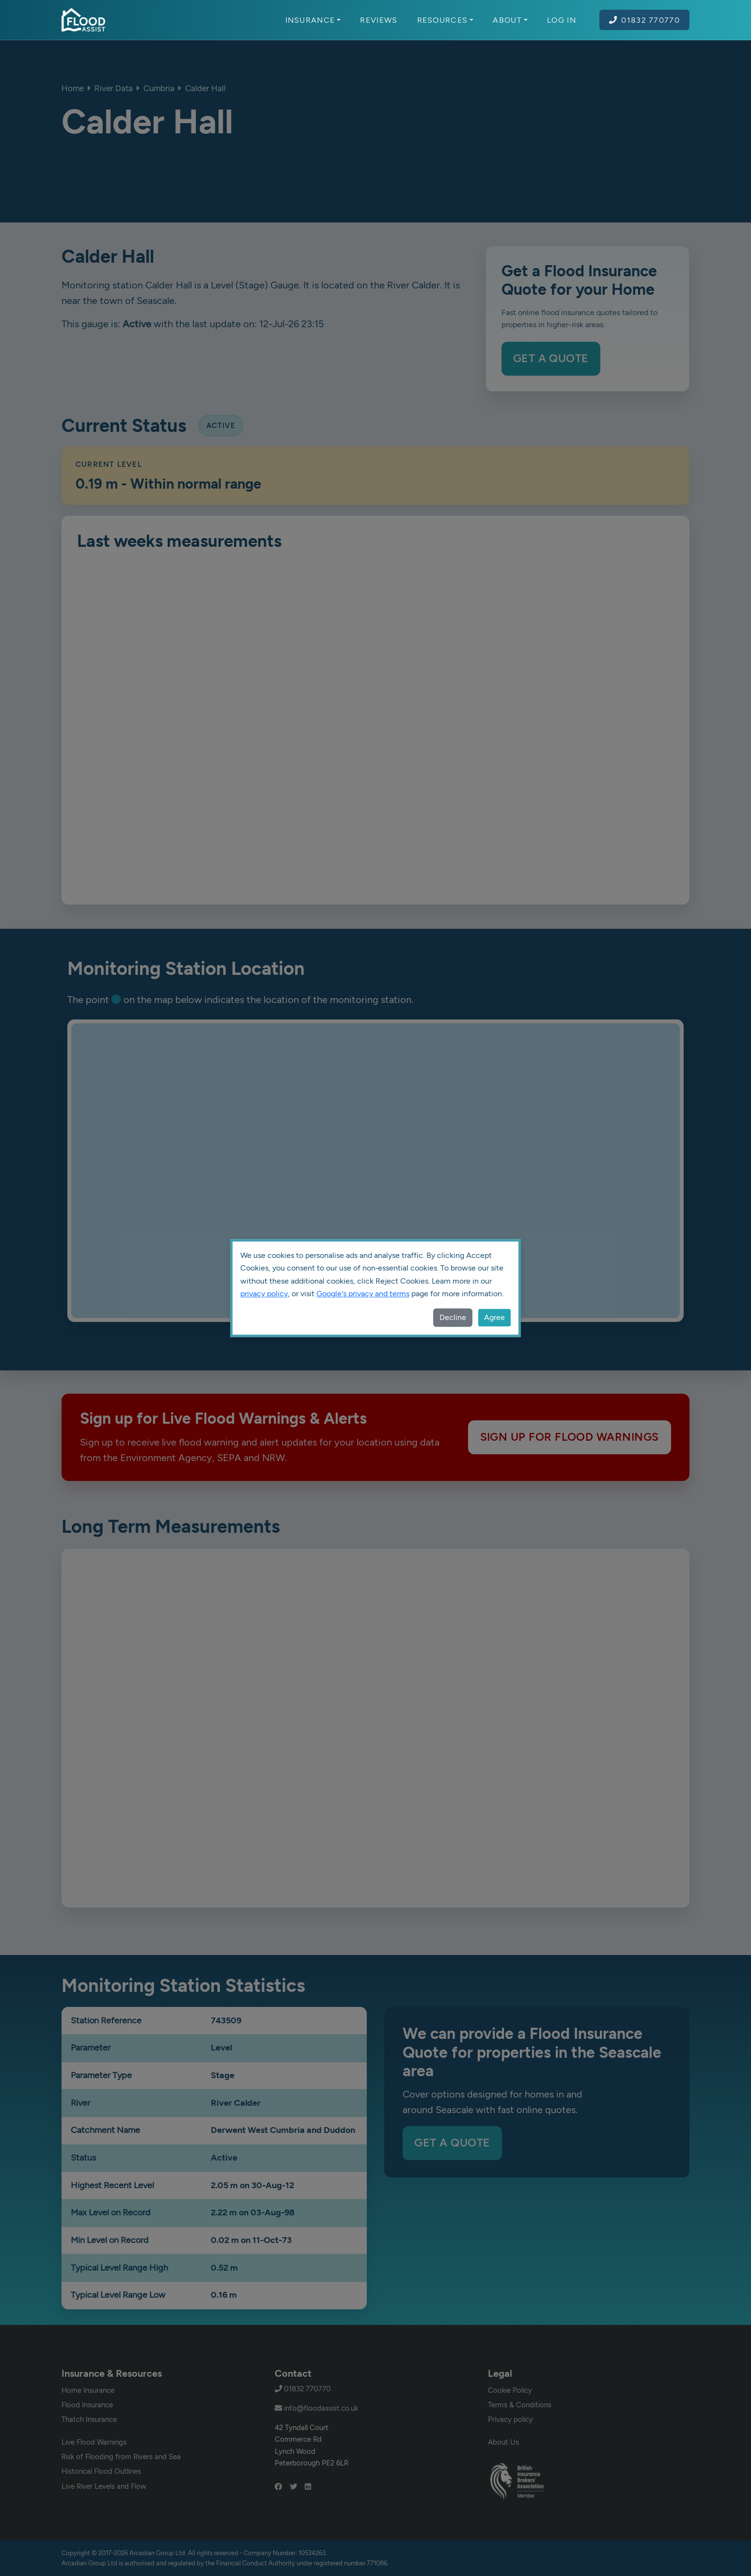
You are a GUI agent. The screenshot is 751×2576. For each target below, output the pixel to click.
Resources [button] (445, 20)
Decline (452, 1317)
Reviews (378, 20)
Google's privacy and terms (362, 1293)
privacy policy (264, 1293)
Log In (561, 20)
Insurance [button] (313, 20)
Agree (494, 1317)
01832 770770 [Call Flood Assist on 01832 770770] (644, 20)
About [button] (510, 20)
